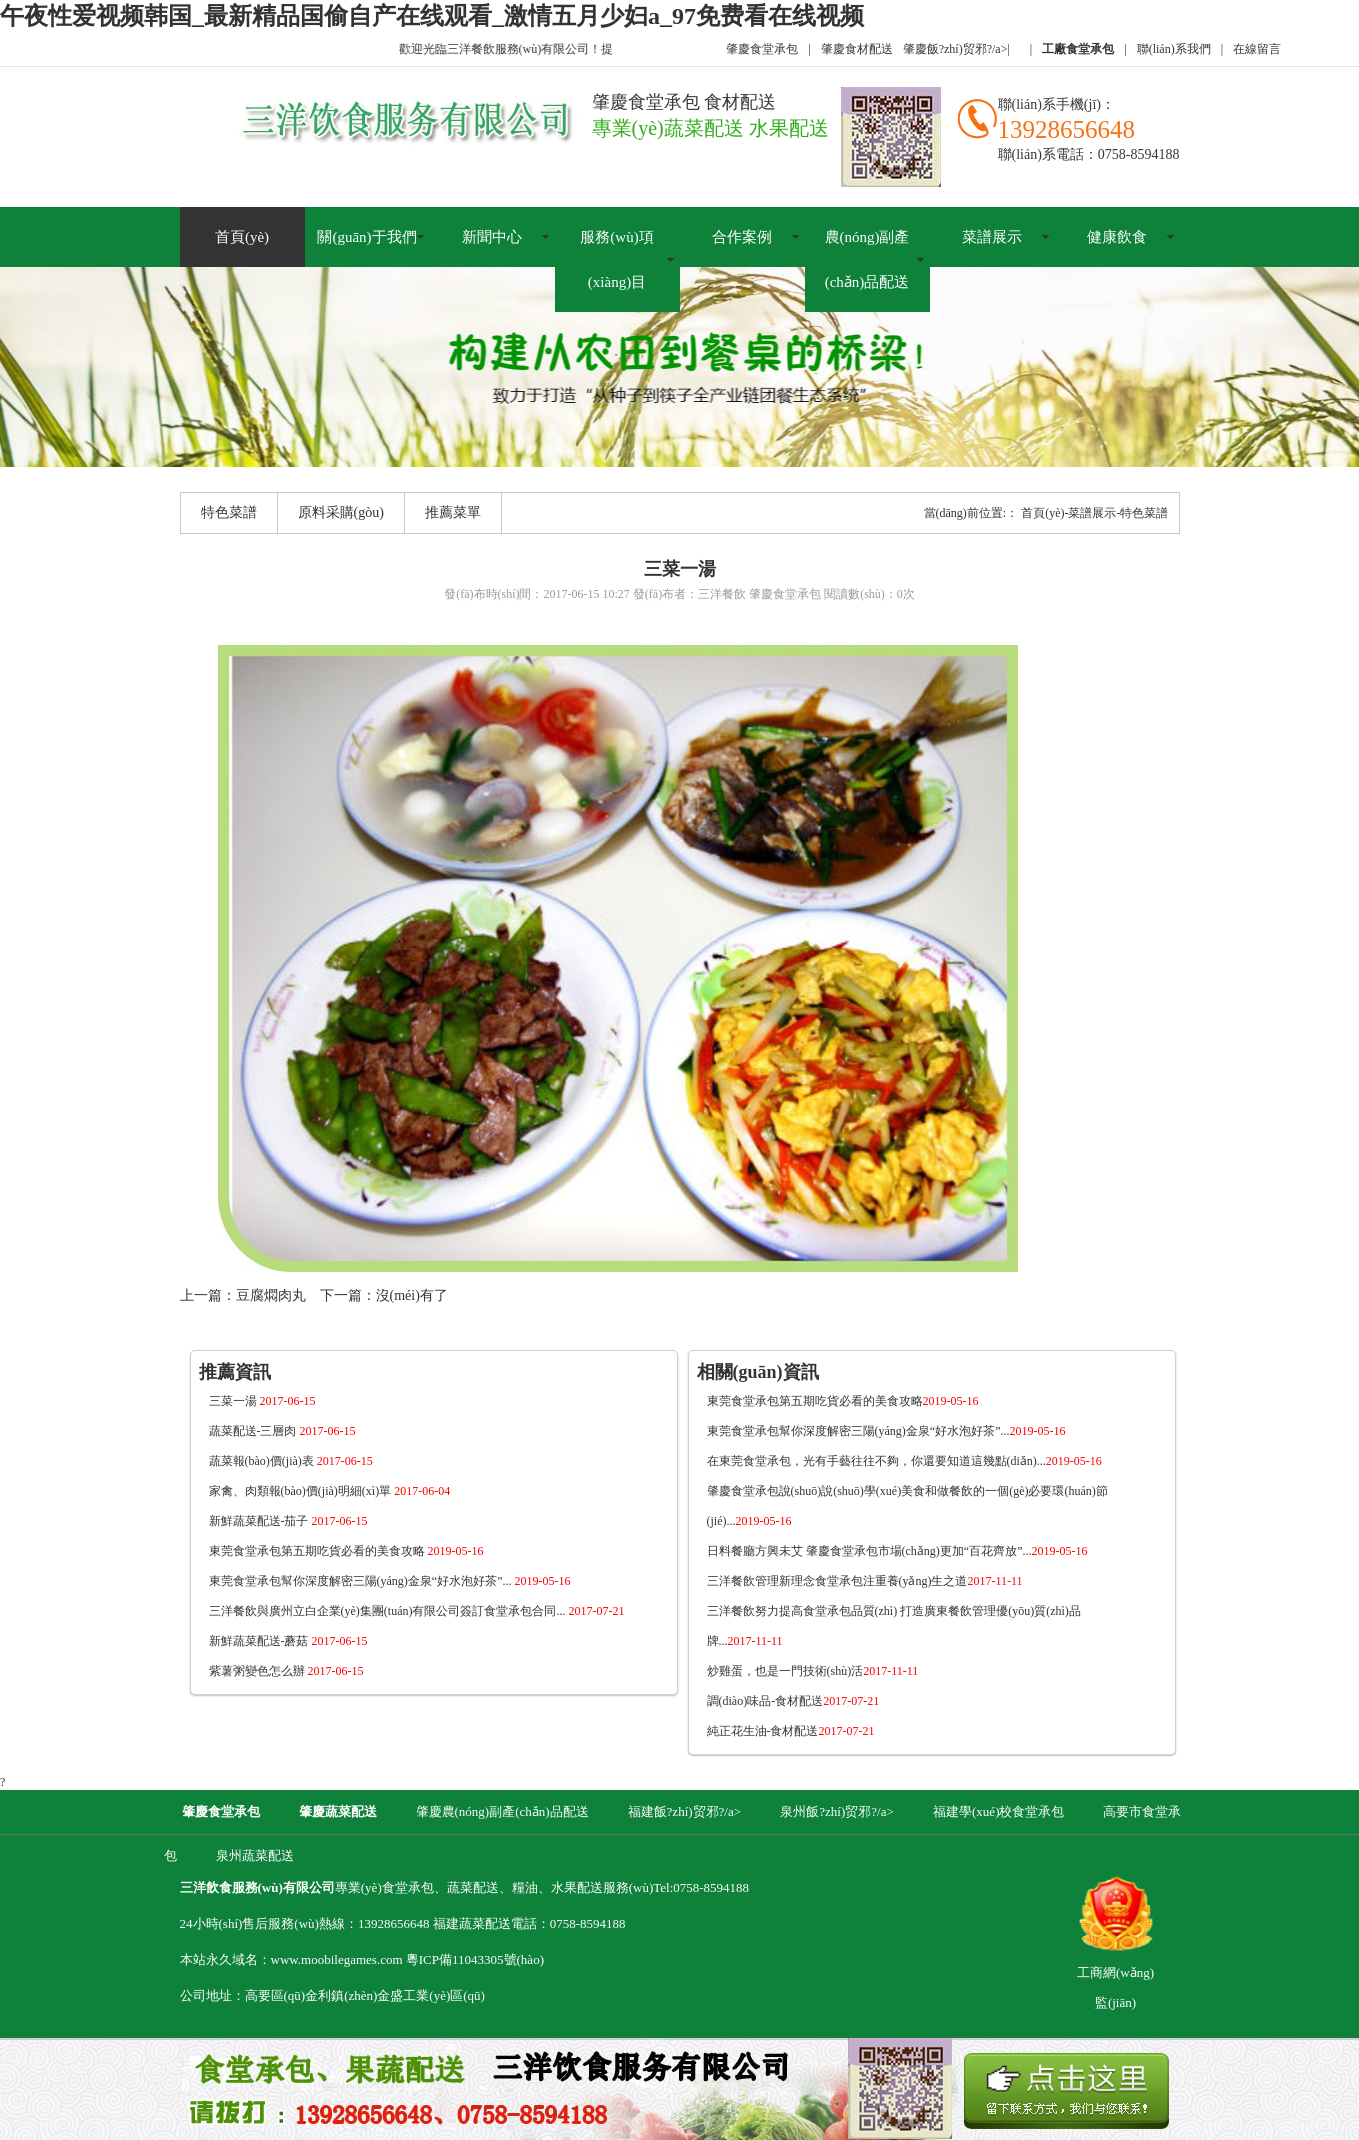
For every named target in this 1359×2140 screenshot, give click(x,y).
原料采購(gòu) (341, 512)
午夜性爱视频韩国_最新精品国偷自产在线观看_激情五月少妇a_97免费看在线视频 (432, 16)
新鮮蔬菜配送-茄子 (288, 1521)
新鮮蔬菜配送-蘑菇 (288, 1641)
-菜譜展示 (1091, 513)
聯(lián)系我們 (1174, 49)
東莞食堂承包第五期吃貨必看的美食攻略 (346, 1551)
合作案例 (742, 237)
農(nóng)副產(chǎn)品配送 (867, 259)
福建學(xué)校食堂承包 (998, 1811)
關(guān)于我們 (366, 237)
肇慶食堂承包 (762, 49)
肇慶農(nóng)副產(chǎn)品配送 (502, 1811)
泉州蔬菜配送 (255, 1855)
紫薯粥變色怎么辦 (286, 1671)
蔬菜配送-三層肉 (282, 1431)
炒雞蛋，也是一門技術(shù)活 (813, 1671)
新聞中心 (492, 237)
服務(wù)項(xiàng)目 (616, 259)
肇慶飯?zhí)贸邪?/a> (956, 49)
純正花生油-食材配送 (791, 1731)
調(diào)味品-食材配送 (793, 1701)
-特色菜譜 (1143, 513)
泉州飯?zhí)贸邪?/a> (838, 1811)
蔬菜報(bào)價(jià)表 (291, 1461)
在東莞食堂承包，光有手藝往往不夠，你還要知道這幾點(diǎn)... (904, 1461)
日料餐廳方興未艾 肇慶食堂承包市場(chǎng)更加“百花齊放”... (897, 1551)
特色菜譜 (229, 512)
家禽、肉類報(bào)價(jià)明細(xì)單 (330, 1491)
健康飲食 (1117, 237)
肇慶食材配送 (857, 49)
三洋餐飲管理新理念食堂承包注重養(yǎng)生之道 (865, 1581)
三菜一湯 (262, 1401)
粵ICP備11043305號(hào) (475, 1959)
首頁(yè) (242, 237)
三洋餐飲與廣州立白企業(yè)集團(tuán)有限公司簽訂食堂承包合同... (417, 1611)
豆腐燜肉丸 (271, 1295)
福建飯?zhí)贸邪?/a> (686, 1811)
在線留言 (1257, 49)
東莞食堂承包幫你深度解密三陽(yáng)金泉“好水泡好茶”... (390, 1581)
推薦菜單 (453, 512)
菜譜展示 (992, 237)
